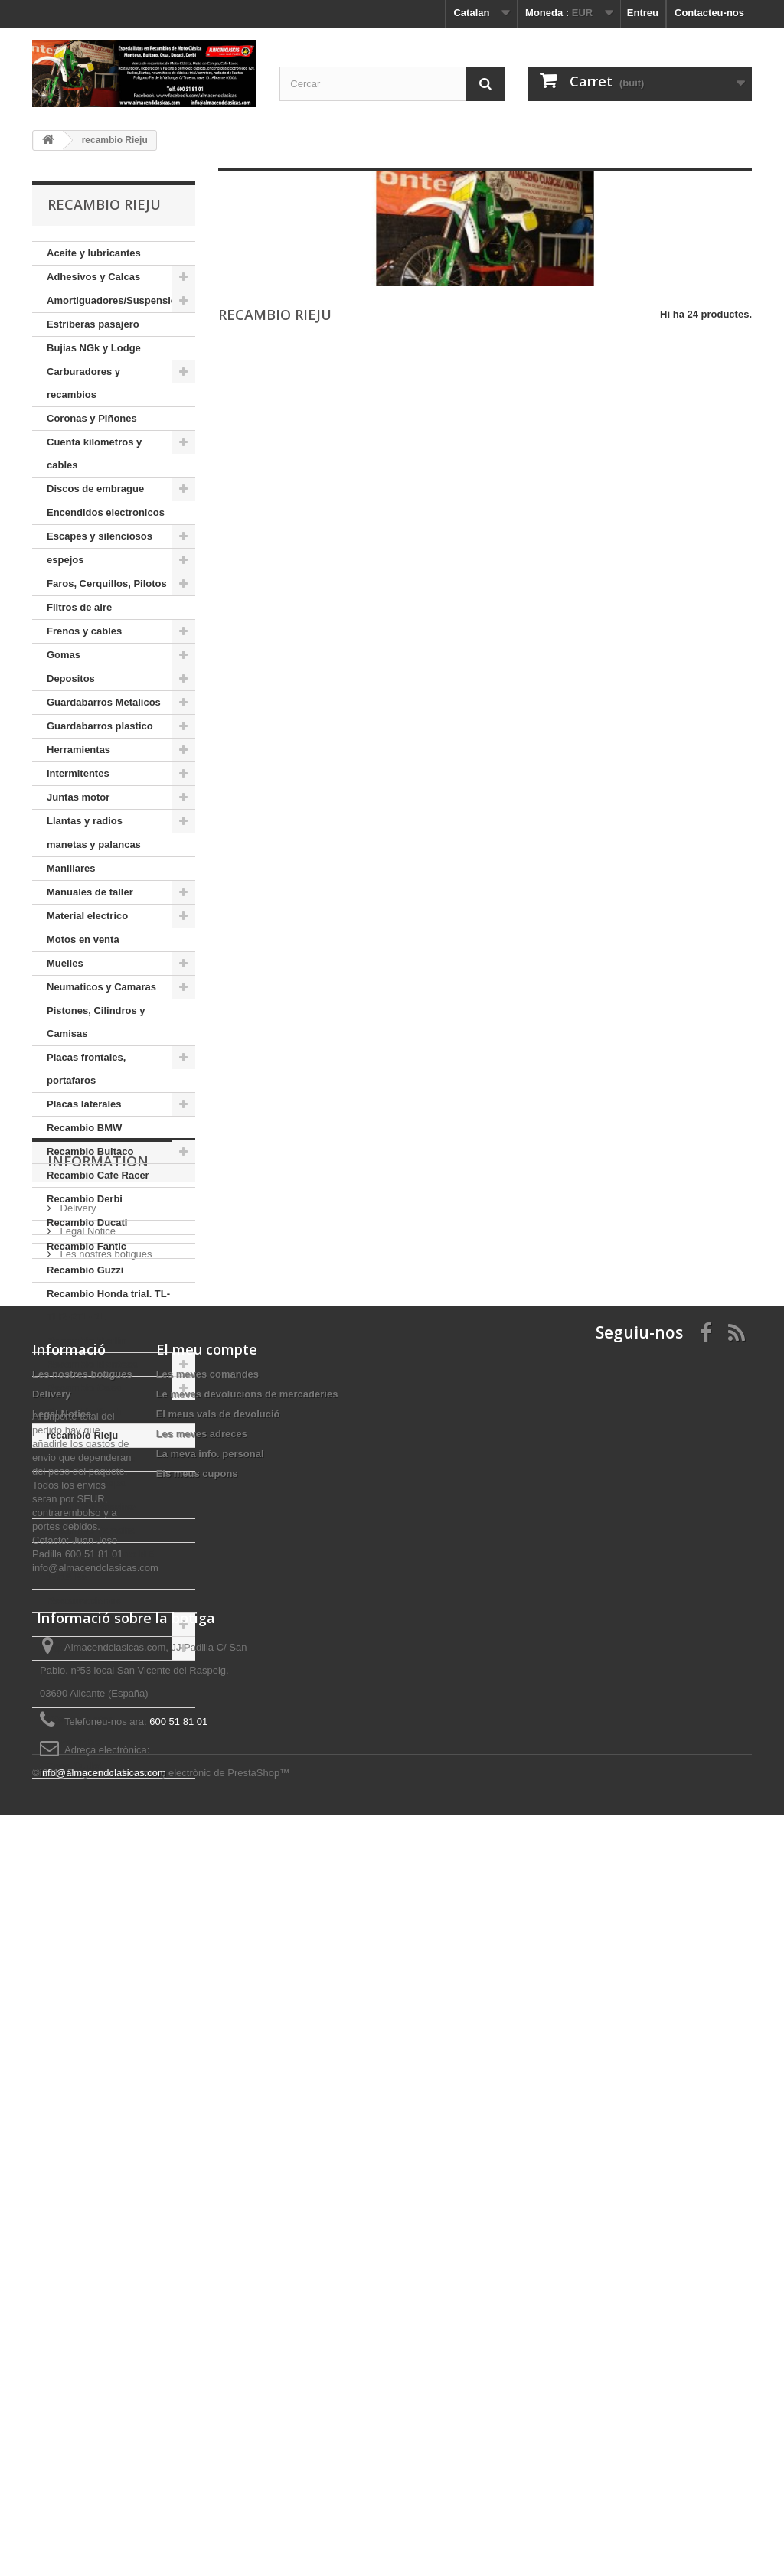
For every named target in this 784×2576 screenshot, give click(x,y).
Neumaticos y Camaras (101, 987)
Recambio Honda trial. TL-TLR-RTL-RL (108, 1305)
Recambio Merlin (86, 1340)
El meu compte (206, 2027)
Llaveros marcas (86, 1695)
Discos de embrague (95, 488)
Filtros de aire (79, 607)
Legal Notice (86, 1888)
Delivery (76, 1865)
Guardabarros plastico (100, 726)
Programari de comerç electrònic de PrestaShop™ (178, 2534)
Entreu (642, 12)
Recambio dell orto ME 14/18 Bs (100, 1565)
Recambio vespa (86, 1483)
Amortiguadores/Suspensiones (120, 300)
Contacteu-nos (709, 12)
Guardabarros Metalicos (104, 702)
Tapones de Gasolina (96, 1648)
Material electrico (87, 915)
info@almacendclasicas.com (103, 2475)
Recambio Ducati (87, 1222)
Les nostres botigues (104, 1911)
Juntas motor (78, 797)
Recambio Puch (84, 1411)
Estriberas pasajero (93, 324)
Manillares (71, 868)
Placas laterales (84, 1104)
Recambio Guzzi (85, 1270)
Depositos (71, 678)
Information (98, 1824)
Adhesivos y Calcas (93, 276)
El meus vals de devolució (218, 2092)
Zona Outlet (74, 1766)
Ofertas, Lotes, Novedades (81, 1731)
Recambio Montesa (92, 1364)
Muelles (65, 963)
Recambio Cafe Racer (98, 1175)
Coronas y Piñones (92, 418)
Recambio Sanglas (91, 1459)
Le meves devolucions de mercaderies (247, 2072)
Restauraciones (84, 1600)
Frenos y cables (84, 631)
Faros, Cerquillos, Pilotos (107, 583)
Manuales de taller (90, 892)
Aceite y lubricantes (94, 253)
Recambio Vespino (91, 1506)
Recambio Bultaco (90, 1151)
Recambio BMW (84, 1127)
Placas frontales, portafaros (86, 1069)
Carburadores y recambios (83, 383)
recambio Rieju (82, 1435)
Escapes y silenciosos (99, 536)
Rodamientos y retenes (101, 1624)
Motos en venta (83, 939)
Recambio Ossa (84, 1388)
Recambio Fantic (86, 1246)
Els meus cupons (197, 2151)
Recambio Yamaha (91, 1530)
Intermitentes (78, 773)
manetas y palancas (94, 844)
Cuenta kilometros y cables (94, 453)
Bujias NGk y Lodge (94, 348)
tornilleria (69, 1672)
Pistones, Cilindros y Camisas (96, 1022)
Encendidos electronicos (106, 512)
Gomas (63, 654)
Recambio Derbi (84, 1199)
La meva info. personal (210, 2131)
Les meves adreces (201, 2112)
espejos (65, 560)
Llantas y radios (84, 821)
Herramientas (78, 749)
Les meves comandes (207, 2052)
